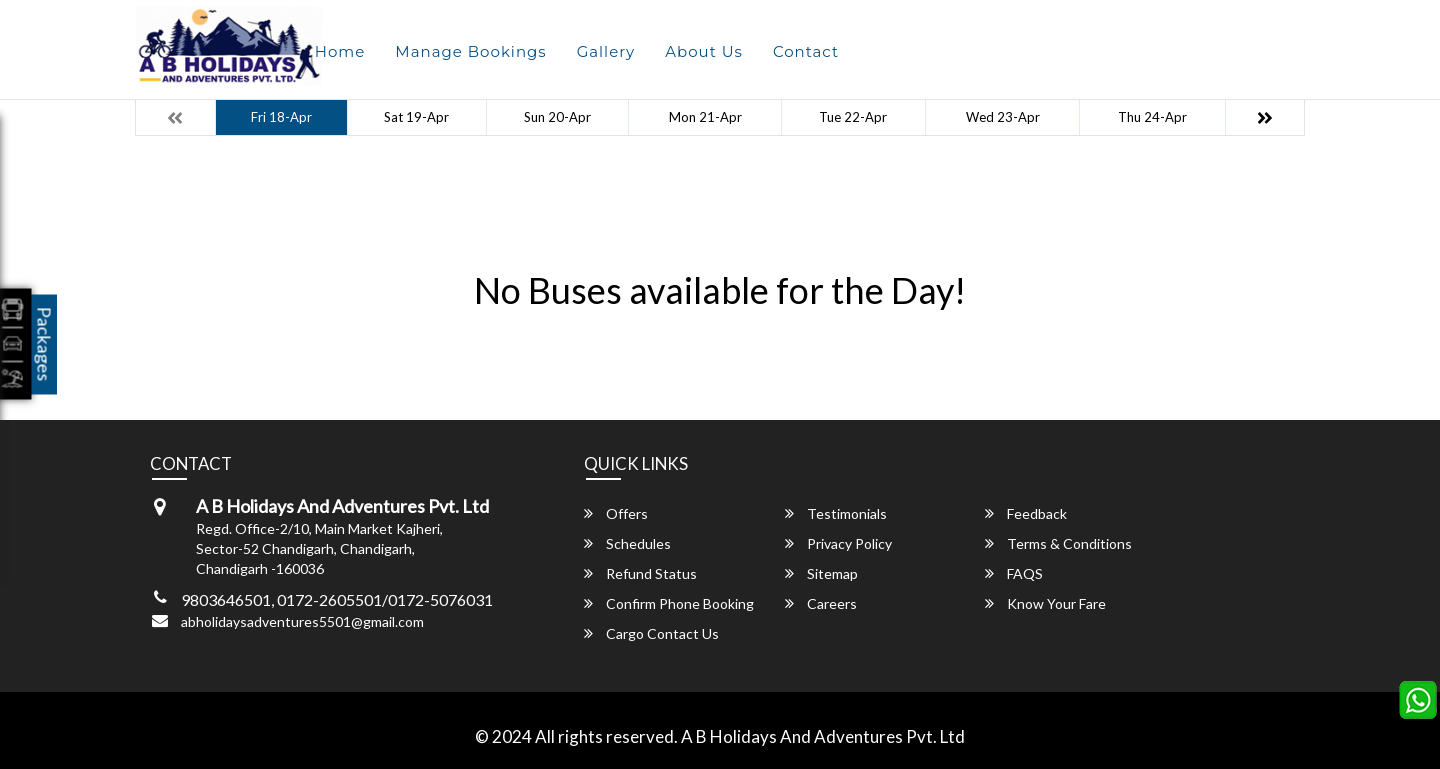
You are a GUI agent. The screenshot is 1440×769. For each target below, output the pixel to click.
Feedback (1026, 513)
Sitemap (821, 573)
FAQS (1014, 573)
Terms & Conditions (1058, 543)
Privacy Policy (838, 543)
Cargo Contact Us (651, 633)
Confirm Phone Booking (669, 603)
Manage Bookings (470, 51)
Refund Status (640, 573)
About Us (704, 51)
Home (340, 51)
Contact (806, 51)
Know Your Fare (1045, 603)
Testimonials (836, 513)
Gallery (606, 51)
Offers (616, 513)
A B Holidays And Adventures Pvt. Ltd (823, 736)
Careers (821, 603)
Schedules (627, 543)
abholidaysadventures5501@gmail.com (302, 621)
